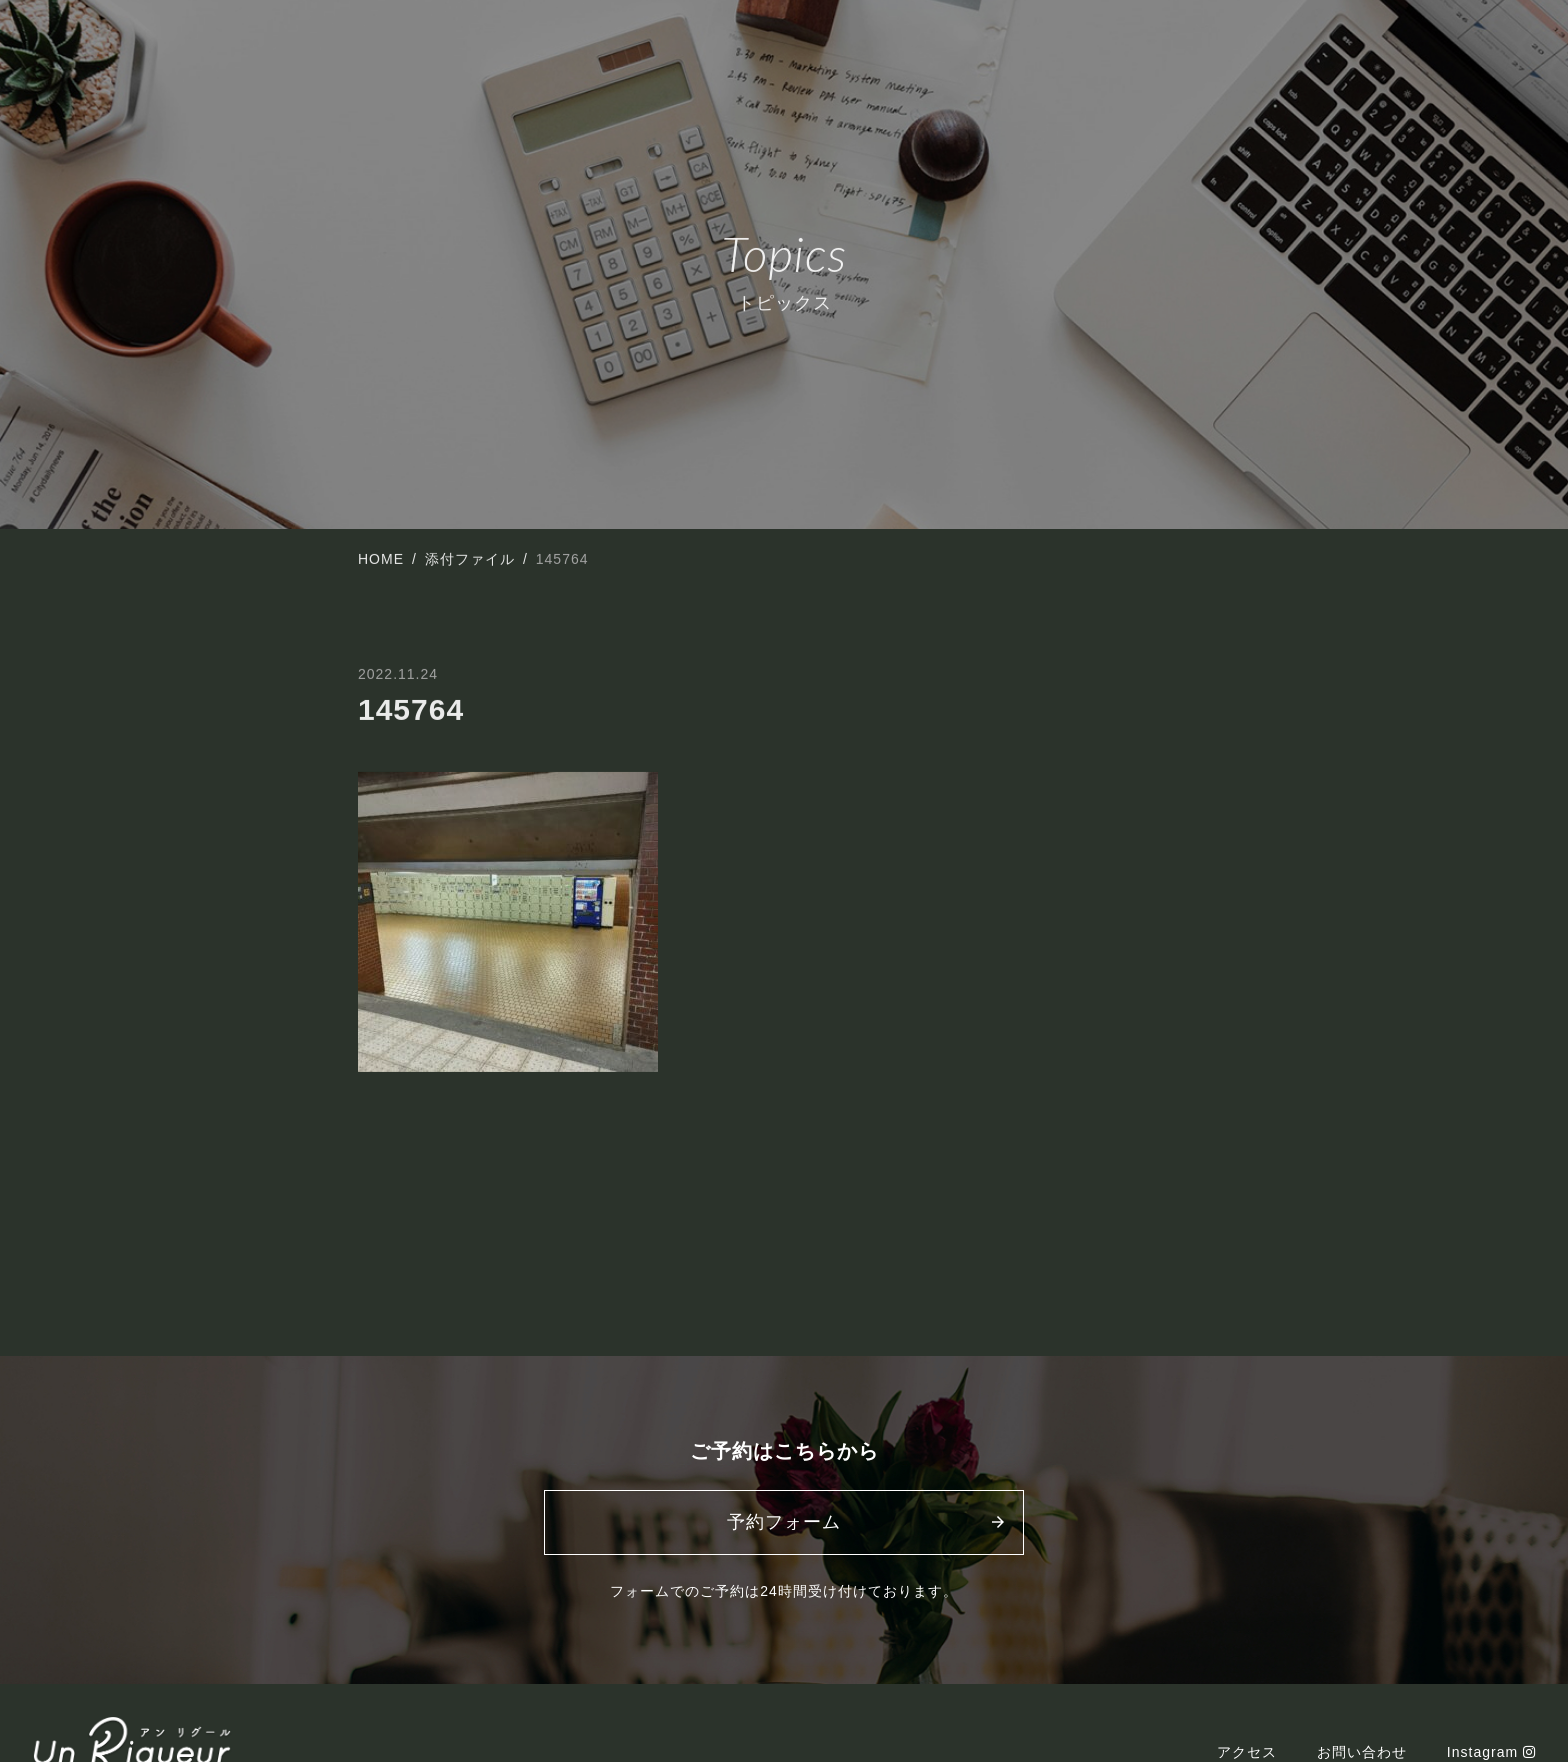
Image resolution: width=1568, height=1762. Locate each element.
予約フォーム (784, 1522)
